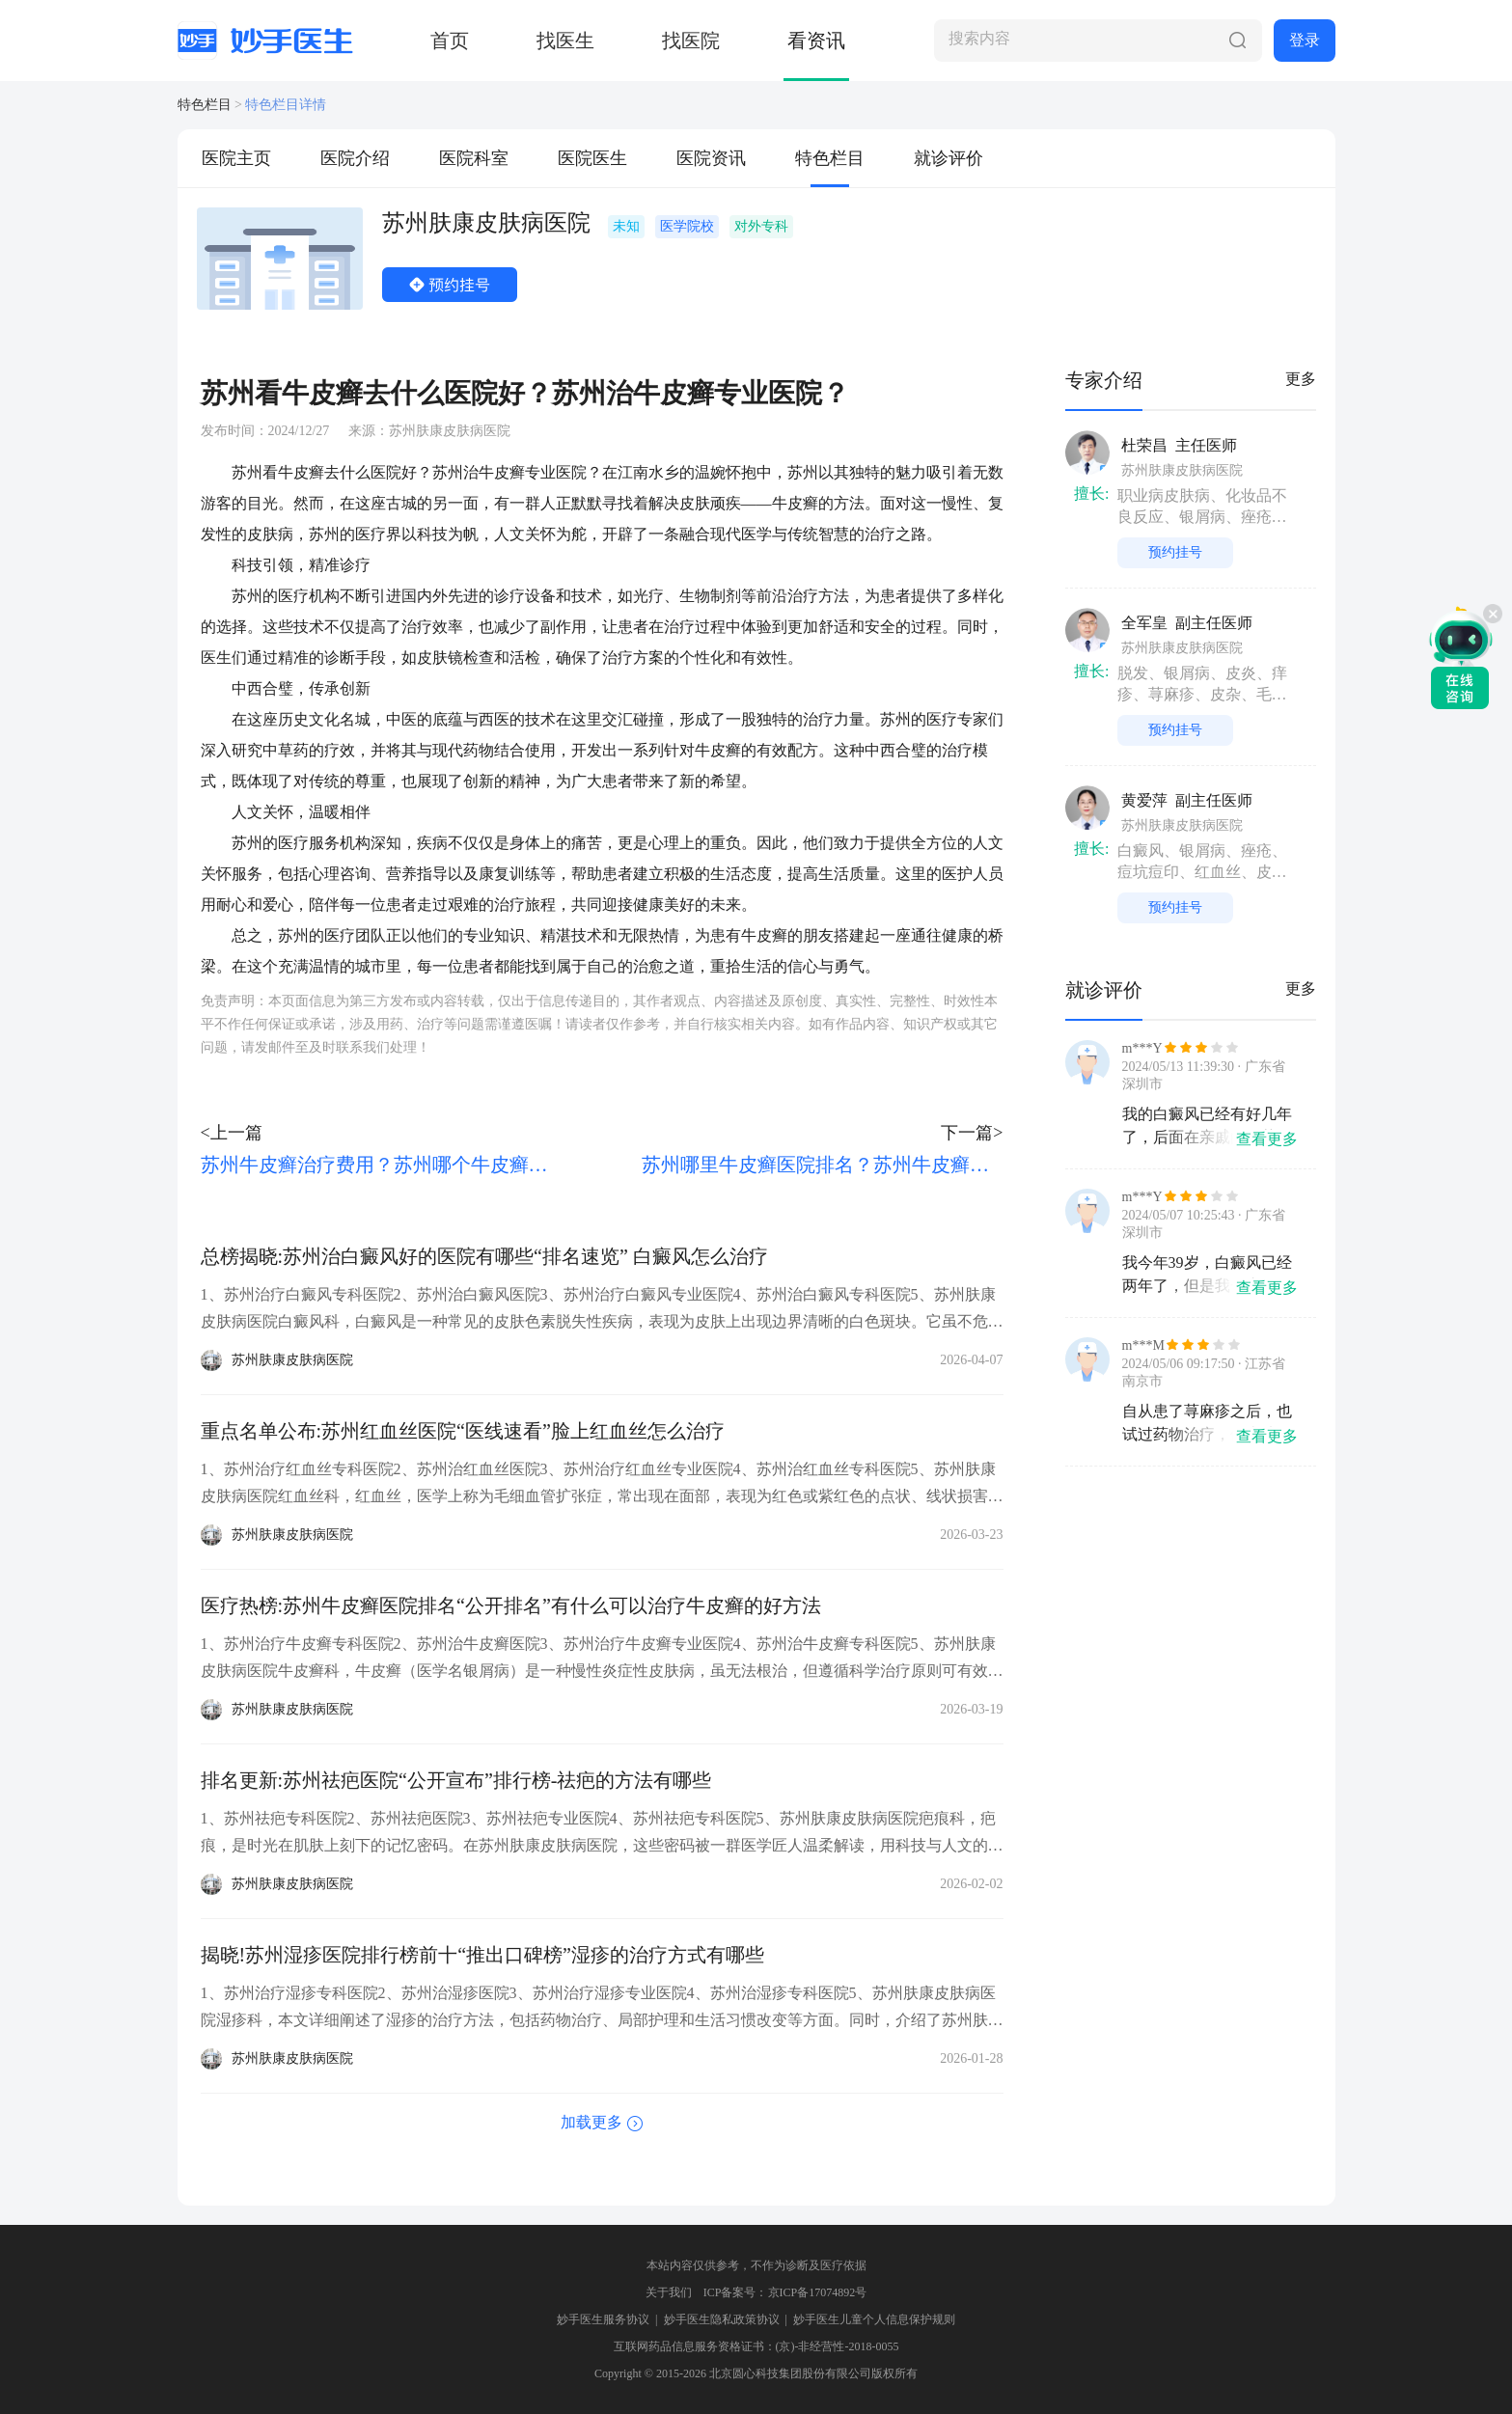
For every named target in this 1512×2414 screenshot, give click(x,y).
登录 (1304, 40)
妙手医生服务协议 (603, 2319)
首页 (449, 40)
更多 (1300, 378)
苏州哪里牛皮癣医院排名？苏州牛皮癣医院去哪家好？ (822, 1164)
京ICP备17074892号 (817, 2292)
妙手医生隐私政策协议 (722, 2319)
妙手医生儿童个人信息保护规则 (874, 2319)
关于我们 (669, 2292)
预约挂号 (449, 284)
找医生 (565, 40)
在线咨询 (1461, 656)
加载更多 (591, 2122)
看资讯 (816, 40)
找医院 (691, 40)
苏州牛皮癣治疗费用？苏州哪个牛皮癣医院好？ (381, 1164)
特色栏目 (205, 104)
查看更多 (1267, 1139)
